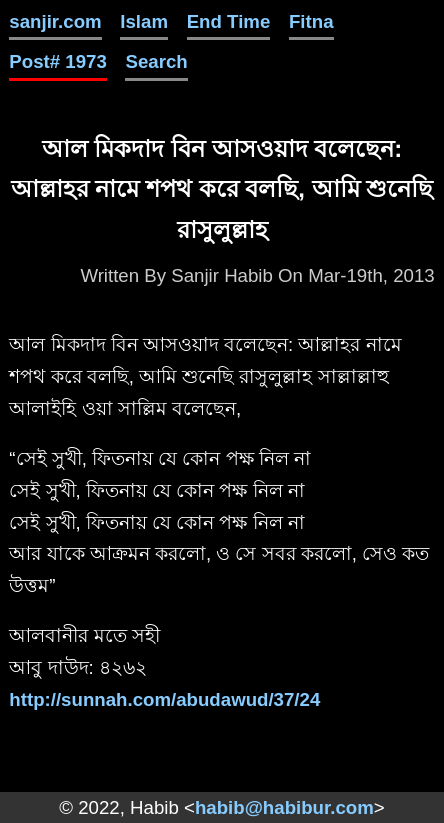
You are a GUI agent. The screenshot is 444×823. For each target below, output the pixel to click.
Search (156, 61)
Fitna (311, 21)
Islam (144, 21)
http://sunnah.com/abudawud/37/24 (164, 699)
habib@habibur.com (284, 807)
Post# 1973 (58, 61)
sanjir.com (55, 21)
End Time (229, 21)
